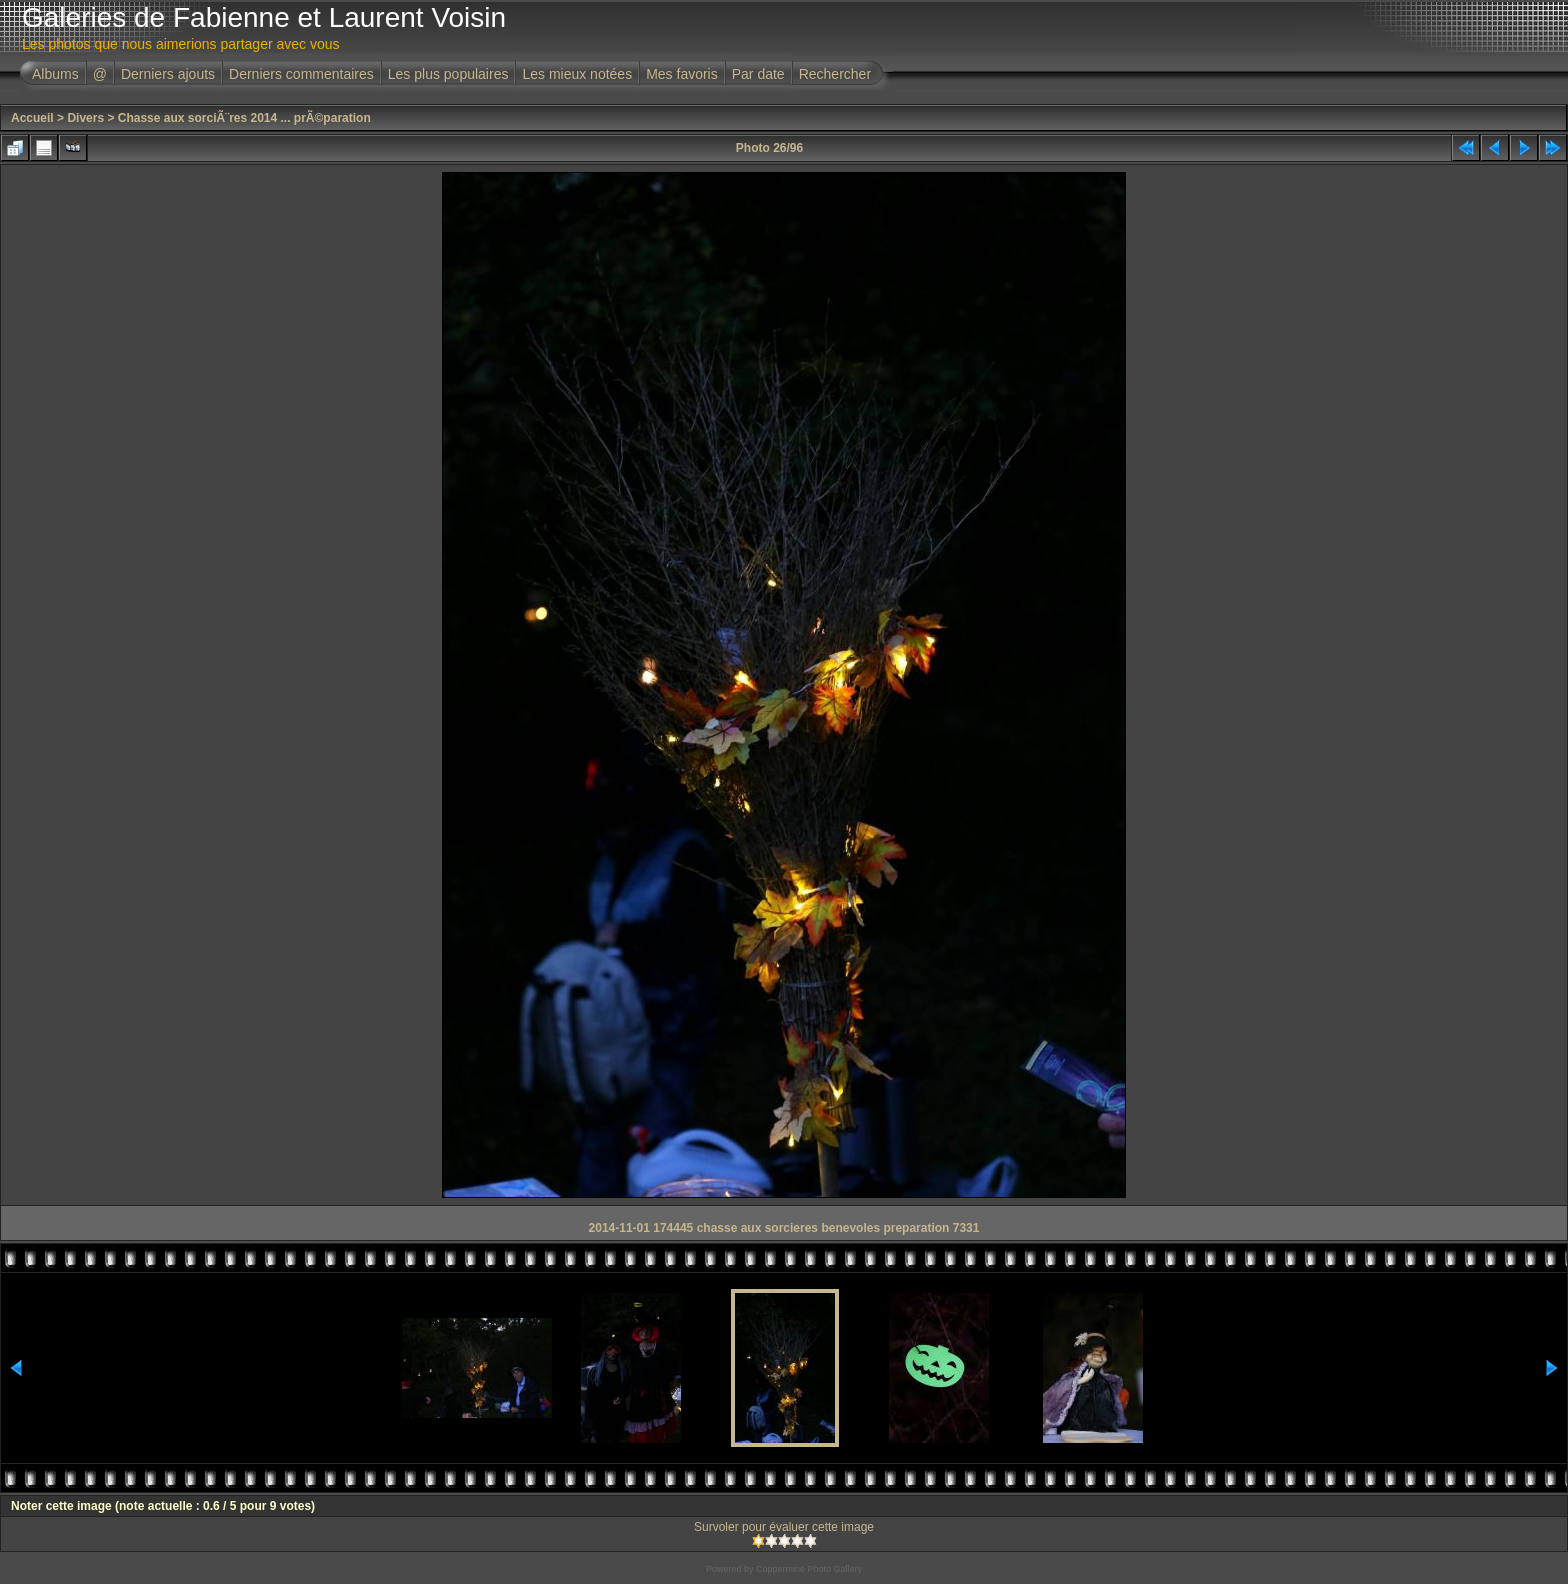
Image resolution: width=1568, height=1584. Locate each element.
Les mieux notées (577, 74)
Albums (55, 74)
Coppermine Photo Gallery (809, 1569)
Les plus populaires (448, 74)
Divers (85, 118)
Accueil (32, 118)
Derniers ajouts (168, 74)
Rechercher (835, 74)
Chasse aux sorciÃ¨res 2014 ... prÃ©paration (244, 118)
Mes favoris (682, 74)
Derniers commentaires (301, 74)
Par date (758, 74)
